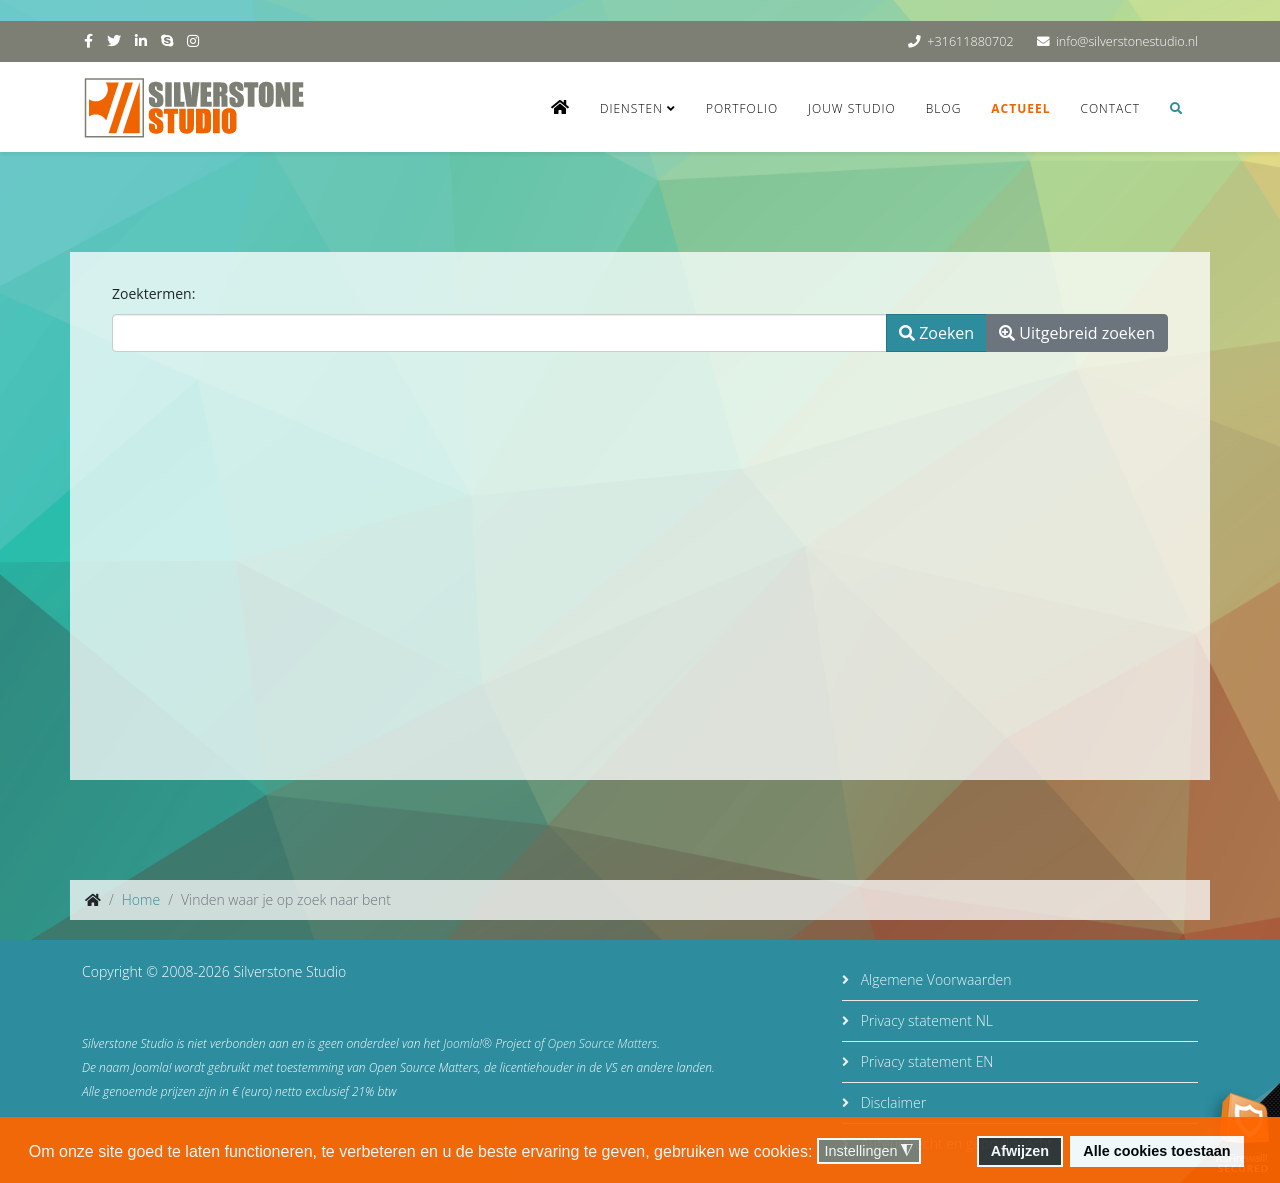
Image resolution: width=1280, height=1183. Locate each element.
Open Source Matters (603, 1043)
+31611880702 (970, 41)
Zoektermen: (153, 293)
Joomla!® (467, 1043)
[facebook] (88, 40)
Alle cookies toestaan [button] (1156, 1151)
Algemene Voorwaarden (934, 979)
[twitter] (114, 40)
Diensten (631, 108)
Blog (944, 108)
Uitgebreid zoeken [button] (1077, 333)
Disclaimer (891, 1102)
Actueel (1020, 108)
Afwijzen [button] (1020, 1151)
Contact (1110, 108)
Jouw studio (852, 108)
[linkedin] (141, 40)
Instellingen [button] (869, 1151)
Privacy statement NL (925, 1020)
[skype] (167, 40)
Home (141, 899)
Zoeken (936, 333)
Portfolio (742, 108)
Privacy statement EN (925, 1061)
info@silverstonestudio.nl (1127, 41)
